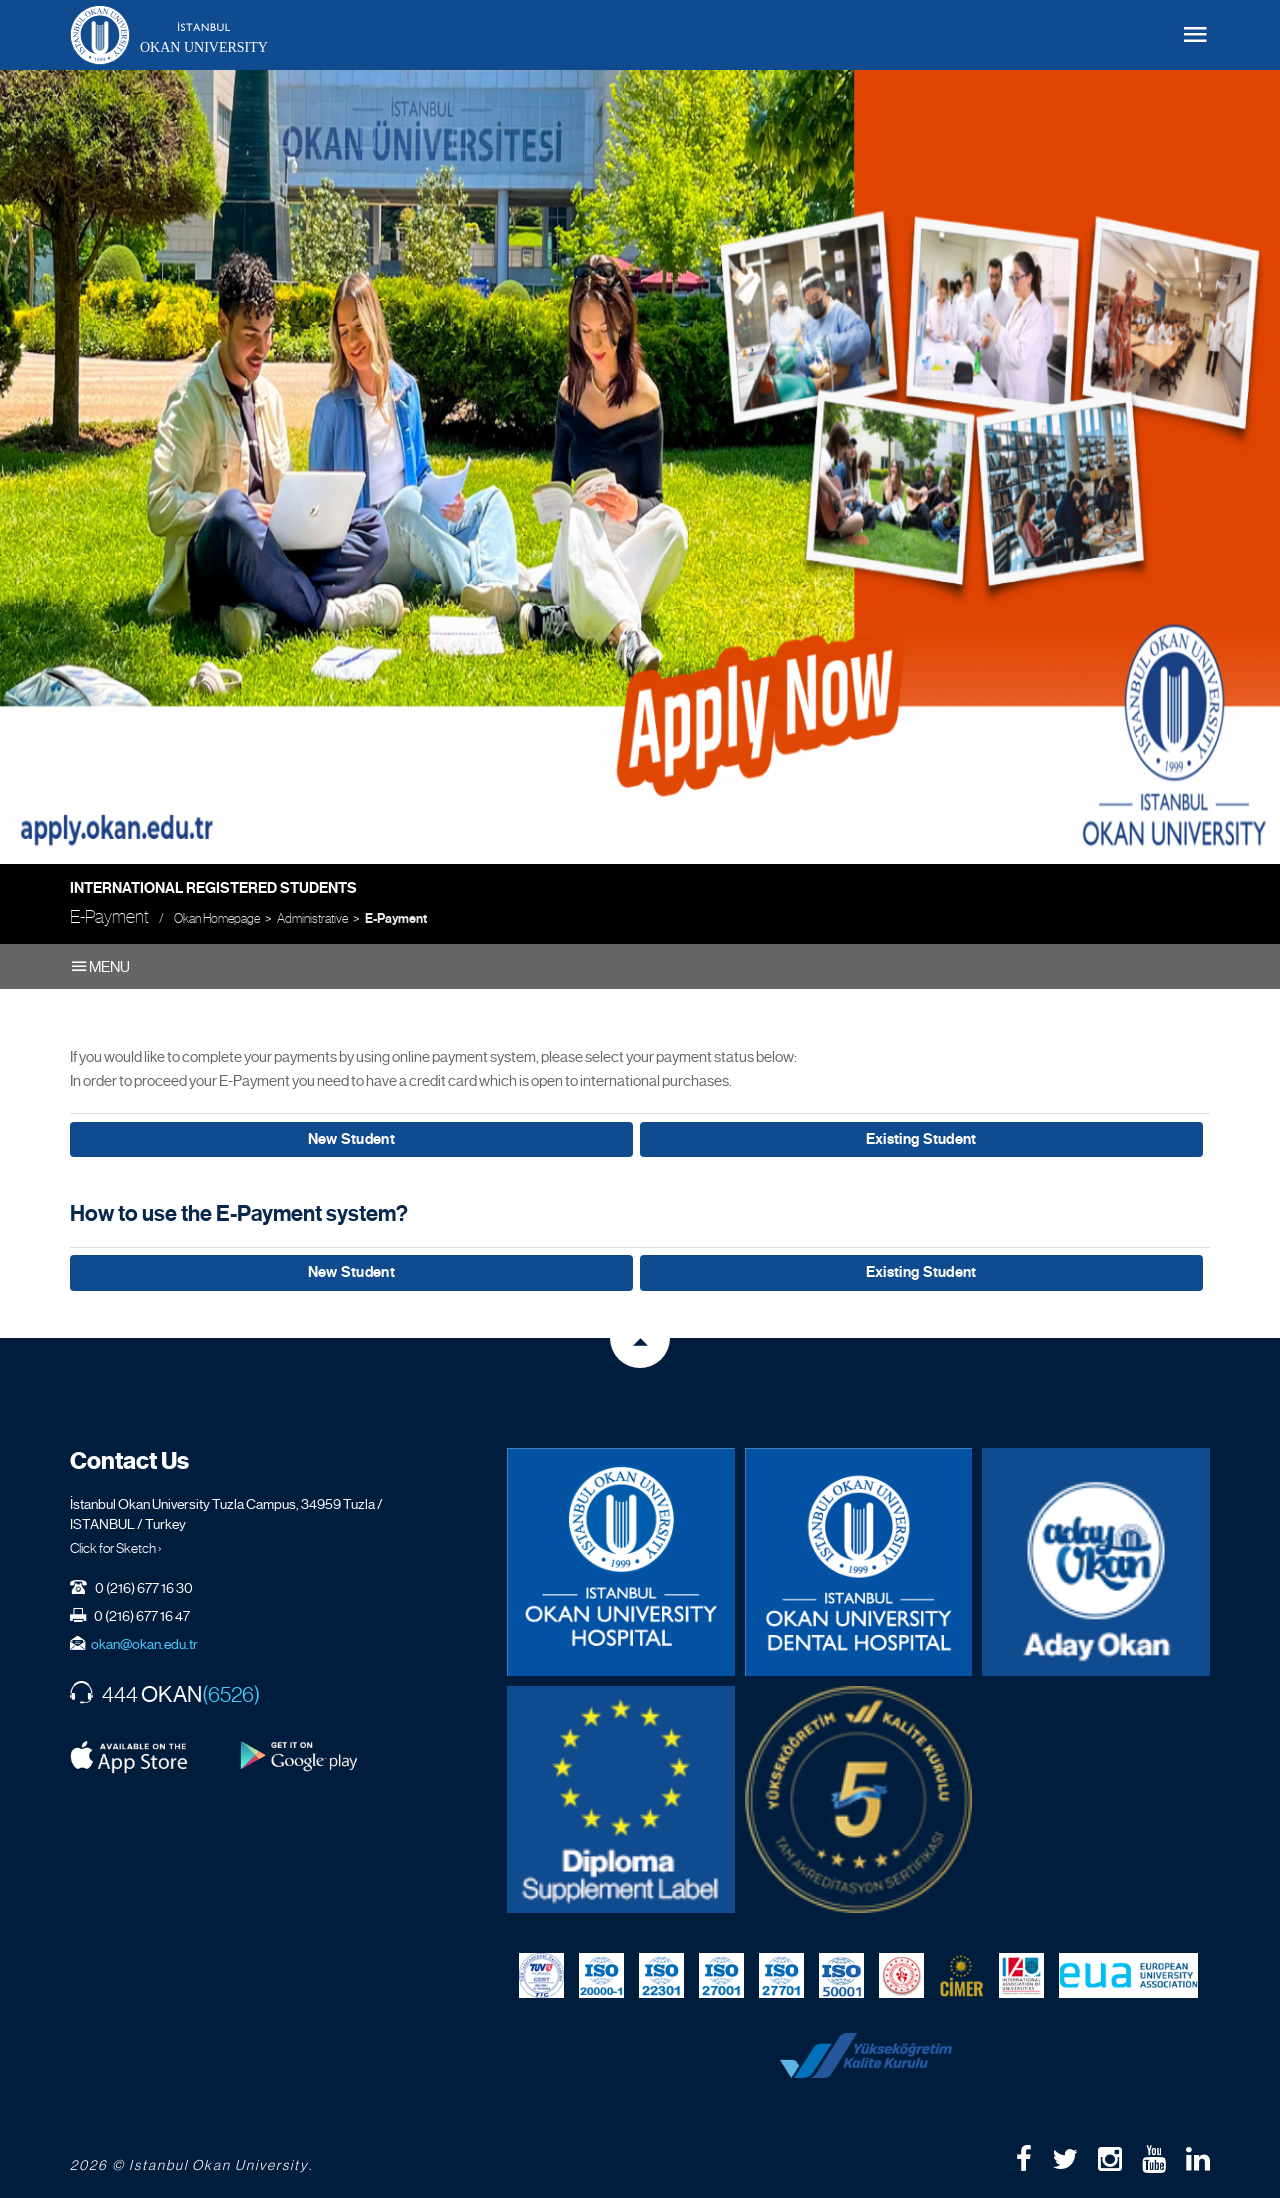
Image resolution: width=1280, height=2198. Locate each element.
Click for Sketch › (116, 1543)
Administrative (312, 918)
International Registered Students (213, 888)
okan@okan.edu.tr (144, 1639)
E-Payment (396, 919)
